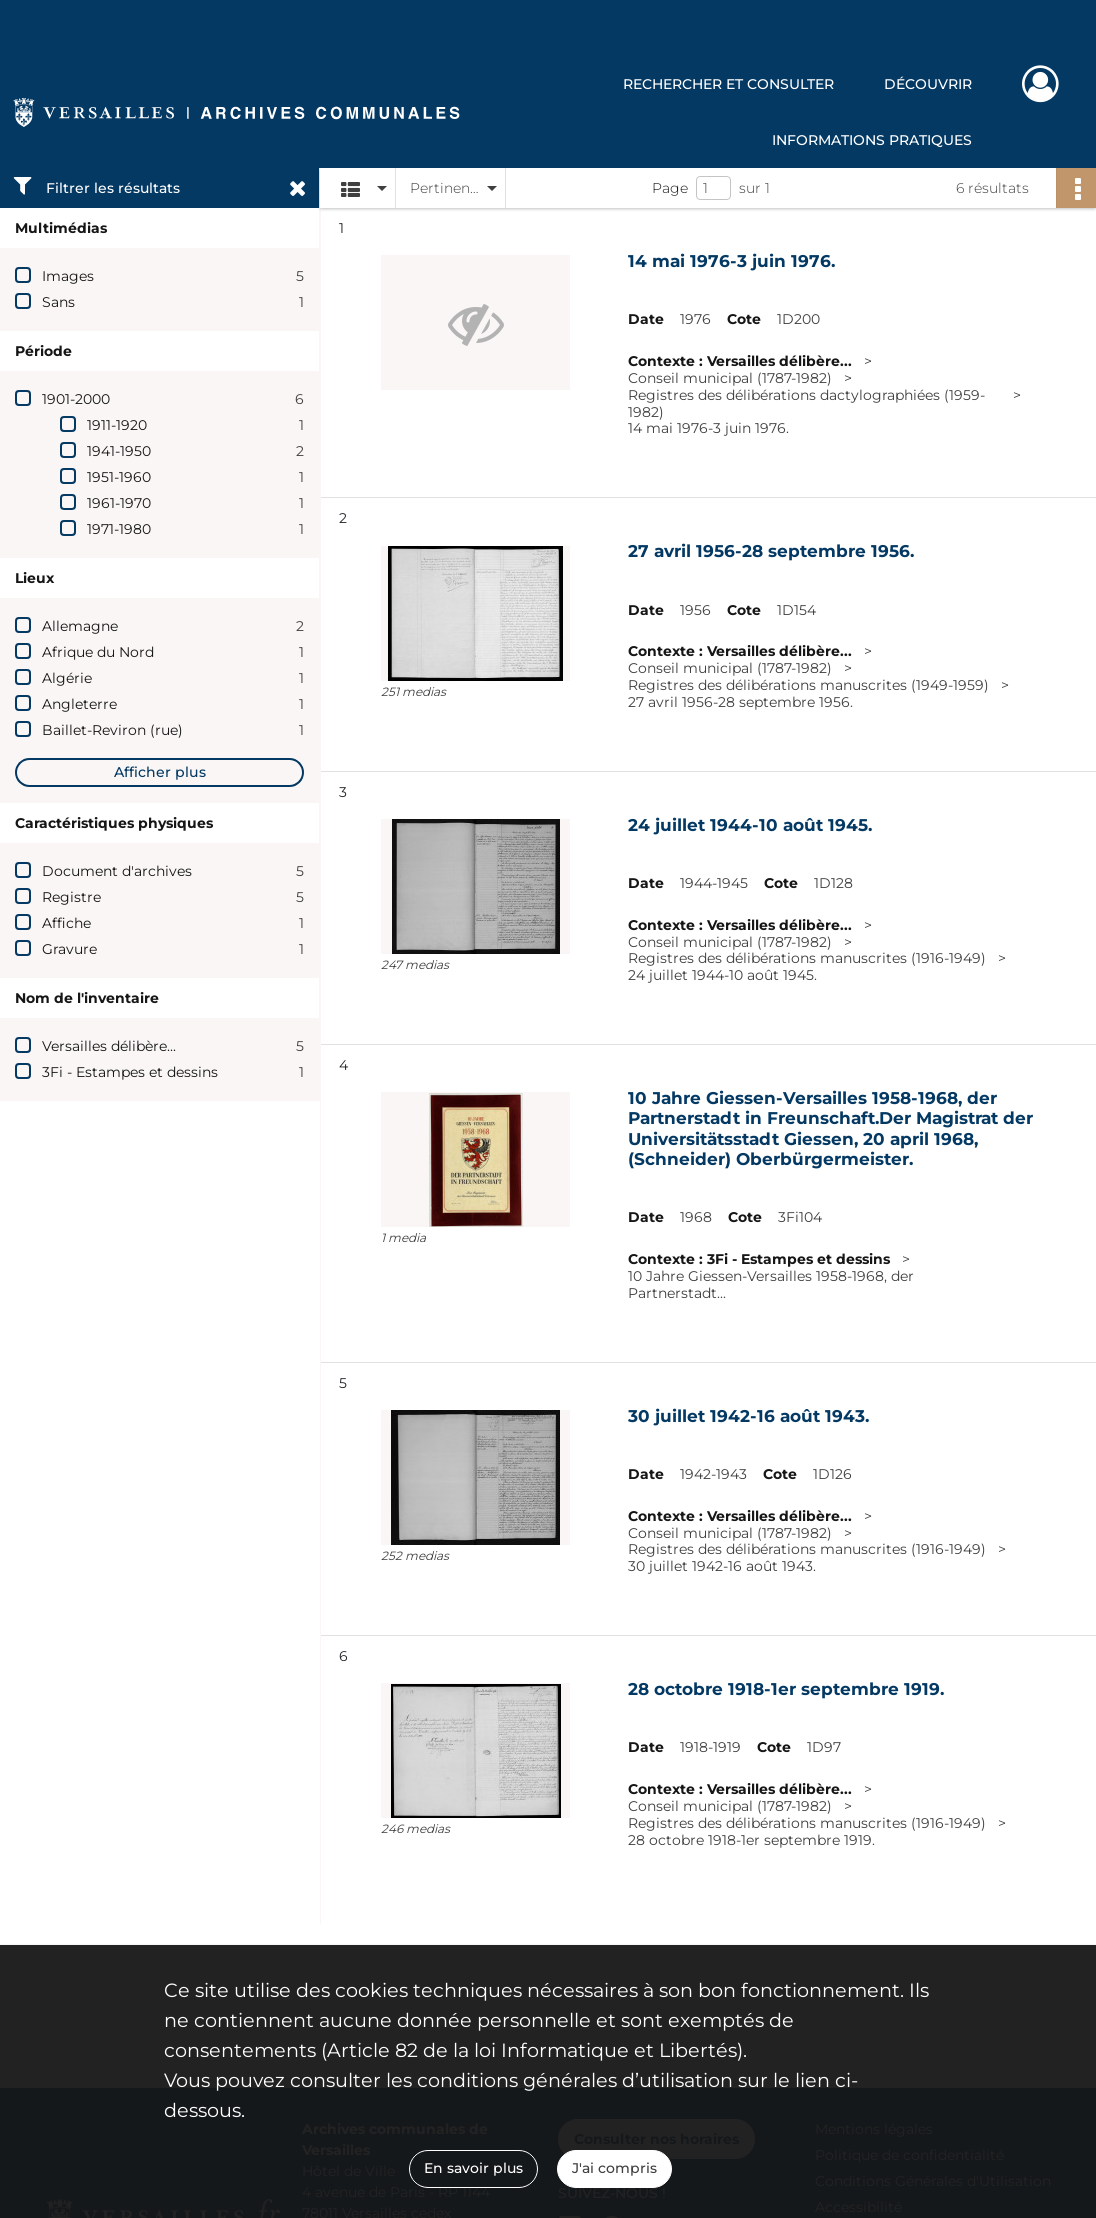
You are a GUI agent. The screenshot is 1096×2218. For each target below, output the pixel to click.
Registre (71, 897)
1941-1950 (119, 451)
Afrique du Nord (98, 652)
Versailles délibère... (109, 1046)
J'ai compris (614, 2168)
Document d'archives (117, 871)
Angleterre (79, 704)
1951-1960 (119, 477)
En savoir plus (473, 2168)
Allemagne (80, 626)
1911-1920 (117, 425)
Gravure (69, 949)
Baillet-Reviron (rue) (112, 730)
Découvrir (928, 84)
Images (68, 276)
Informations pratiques (872, 140)
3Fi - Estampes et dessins (130, 1072)
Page (670, 188)
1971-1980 (119, 529)
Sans (58, 302)
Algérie (67, 678)
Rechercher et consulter (728, 84)
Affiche (66, 923)
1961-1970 (119, 503)
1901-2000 (76, 399)
